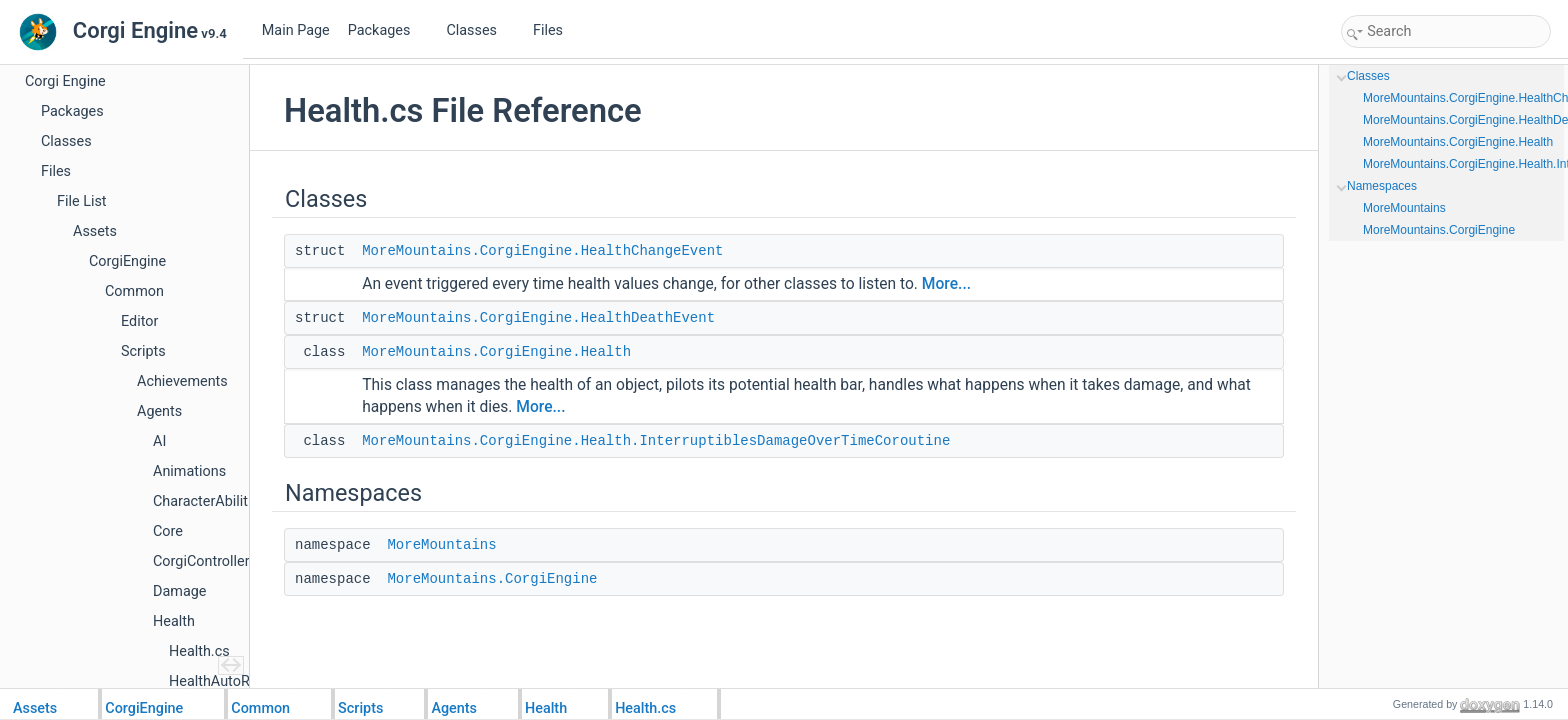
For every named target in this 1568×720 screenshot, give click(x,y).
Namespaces (1382, 186)
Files (555, 30)
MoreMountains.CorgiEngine (492, 579)
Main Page (296, 30)
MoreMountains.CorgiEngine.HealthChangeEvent (542, 251)
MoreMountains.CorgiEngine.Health (496, 352)
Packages (387, 30)
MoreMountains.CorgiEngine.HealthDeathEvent (538, 318)
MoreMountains (441, 545)
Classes (479, 30)
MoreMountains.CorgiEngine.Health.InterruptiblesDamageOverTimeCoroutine (656, 441)
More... (946, 284)
